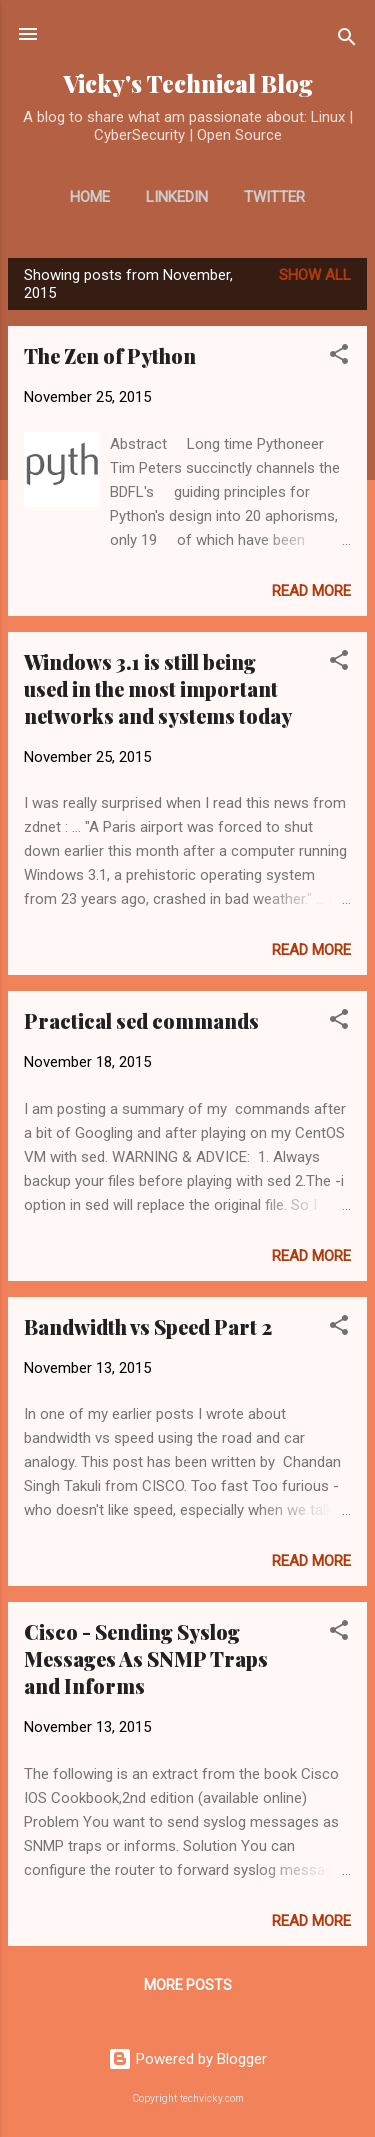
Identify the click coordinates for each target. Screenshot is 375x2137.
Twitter (274, 197)
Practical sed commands (141, 1020)
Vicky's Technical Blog (188, 83)
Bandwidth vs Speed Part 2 (148, 1326)
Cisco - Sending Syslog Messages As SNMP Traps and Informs (146, 1658)
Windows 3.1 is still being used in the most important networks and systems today (158, 688)
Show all (315, 275)
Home (90, 197)
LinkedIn (177, 197)
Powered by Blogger (187, 2059)
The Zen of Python (110, 355)
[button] (339, 357)
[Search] (347, 40)
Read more (311, 591)
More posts (188, 1985)
